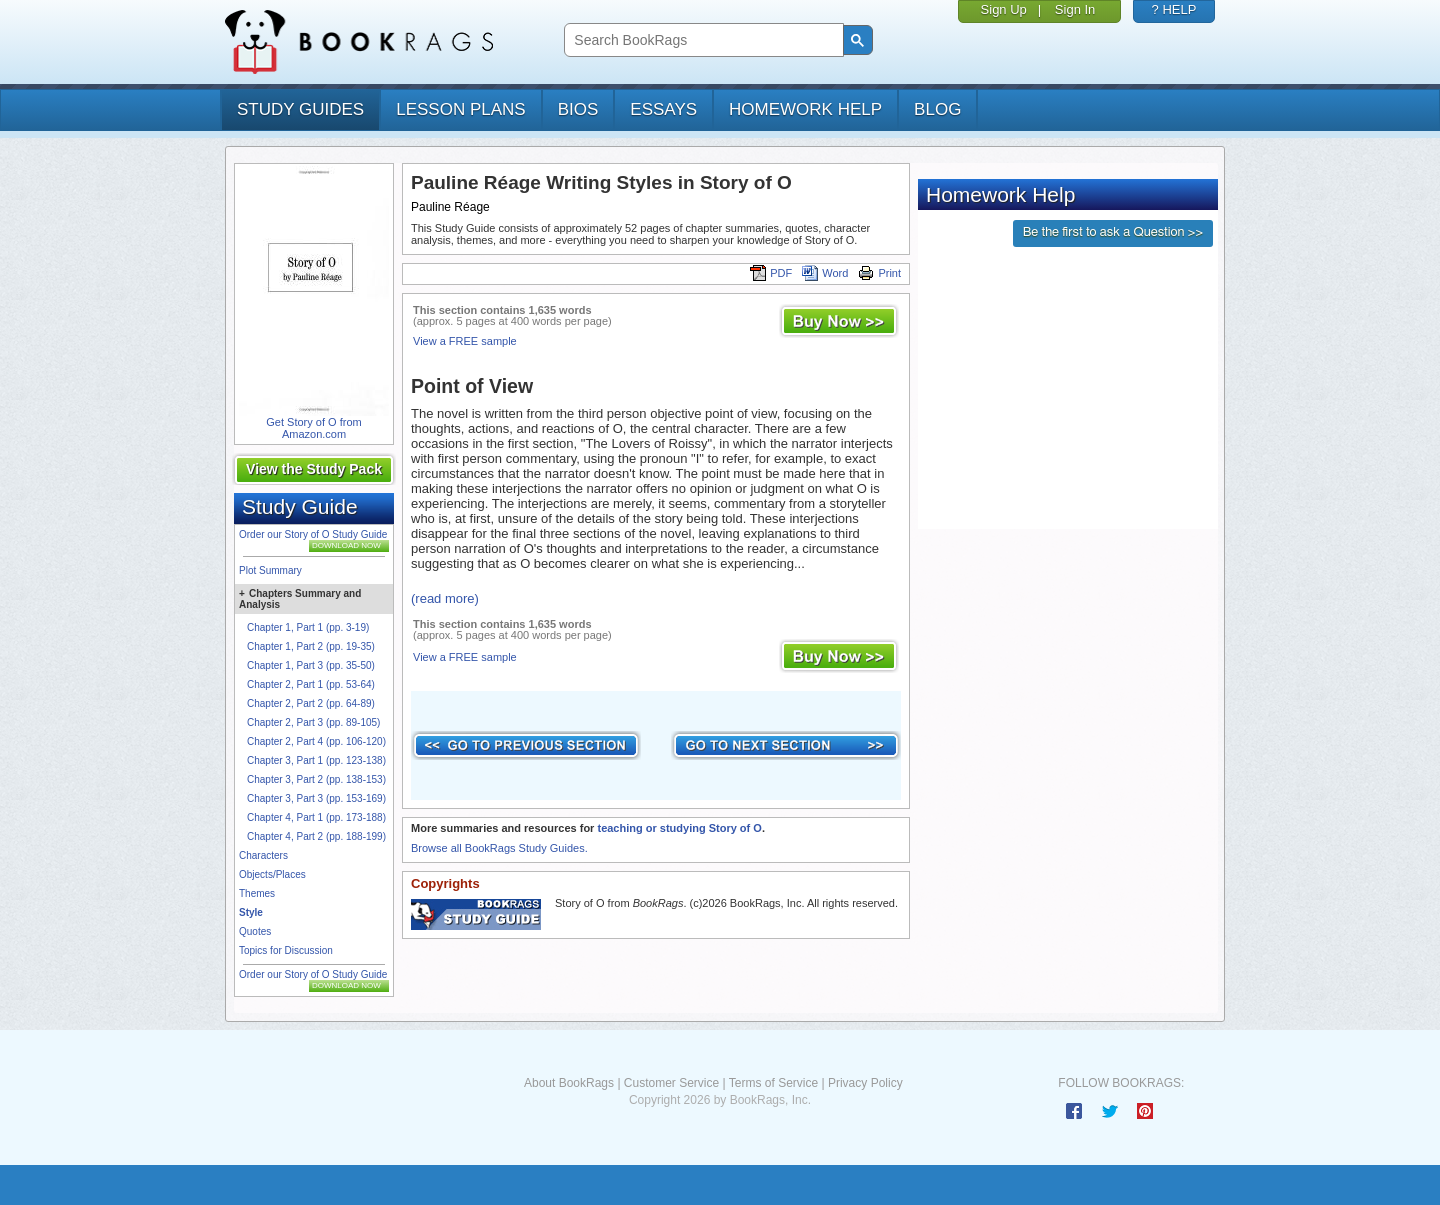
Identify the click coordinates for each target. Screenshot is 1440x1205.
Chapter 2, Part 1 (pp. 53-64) (311, 684)
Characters (263, 855)
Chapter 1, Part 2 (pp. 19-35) (311, 646)
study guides (300, 109)
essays (663, 109)
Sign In (1075, 9)
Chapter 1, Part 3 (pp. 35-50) (311, 665)
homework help (805, 109)
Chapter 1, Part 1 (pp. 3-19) (308, 627)
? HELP (1174, 9)
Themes (257, 893)
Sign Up (1004, 9)
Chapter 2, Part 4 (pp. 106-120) (316, 741)
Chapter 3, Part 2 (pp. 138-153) (316, 779)
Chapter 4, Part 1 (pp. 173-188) (316, 817)
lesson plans (460, 109)
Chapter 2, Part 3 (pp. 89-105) (313, 722)
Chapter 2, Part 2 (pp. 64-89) (311, 703)
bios (578, 109)
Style (251, 912)
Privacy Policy (865, 1083)
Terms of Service (773, 1083)
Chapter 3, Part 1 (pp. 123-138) (316, 760)
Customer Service (671, 1083)
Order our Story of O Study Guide (313, 534)
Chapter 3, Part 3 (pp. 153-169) (316, 798)
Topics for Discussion (286, 950)
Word (825, 273)
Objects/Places (272, 874)
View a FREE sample (465, 341)
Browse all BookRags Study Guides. (499, 848)
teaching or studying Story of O (679, 828)
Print (879, 273)
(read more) (445, 598)
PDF (771, 273)
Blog (937, 109)
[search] (701, 40)
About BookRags (569, 1083)
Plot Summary (270, 570)
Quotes (255, 931)
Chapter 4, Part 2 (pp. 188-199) (316, 836)
